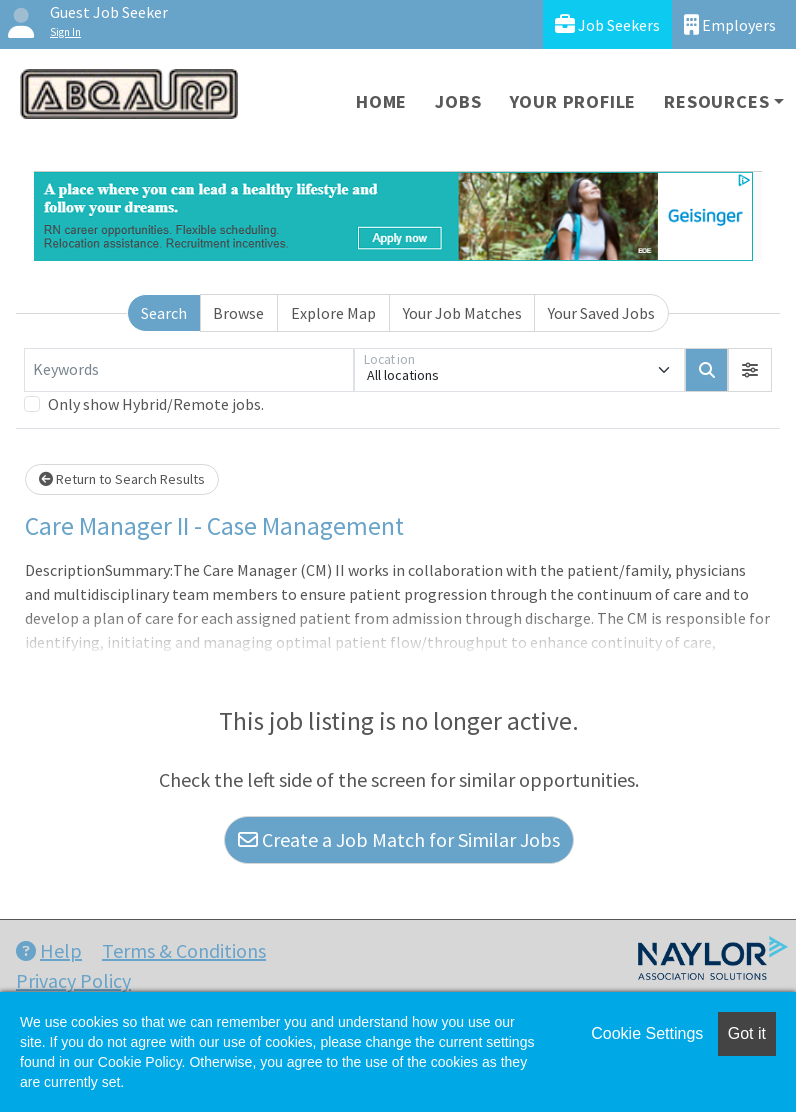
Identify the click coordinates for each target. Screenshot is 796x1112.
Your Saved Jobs (601, 313)
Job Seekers (607, 24)
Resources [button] (716, 101)
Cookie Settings (647, 1033)
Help (49, 950)
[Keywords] (189, 370)
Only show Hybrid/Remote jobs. (156, 404)
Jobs (458, 101)
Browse (238, 313)
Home (381, 101)
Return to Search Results (122, 479)
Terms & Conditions (184, 950)
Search (164, 313)
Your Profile (573, 101)
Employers (730, 24)
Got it (747, 1033)
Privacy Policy (73, 980)
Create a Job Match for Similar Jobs (399, 839)
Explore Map (333, 313)
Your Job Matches (462, 313)
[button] (750, 370)
